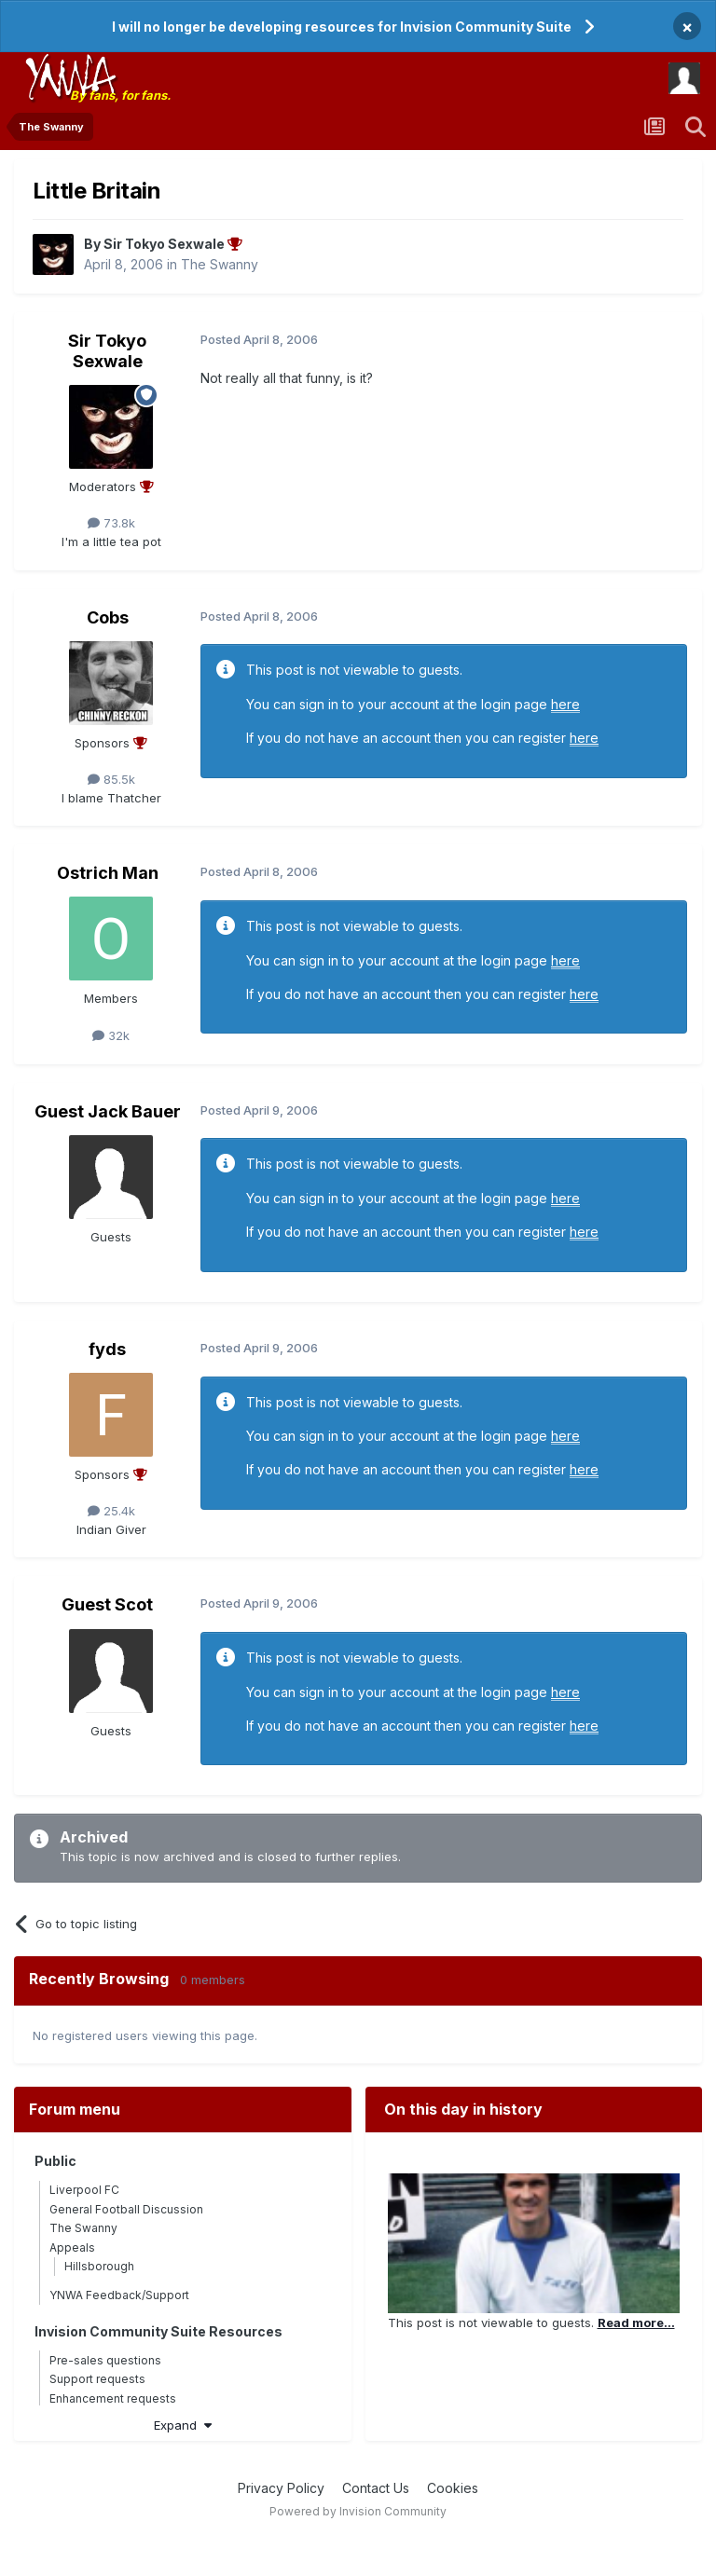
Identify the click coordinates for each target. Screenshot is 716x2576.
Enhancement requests (112, 2398)
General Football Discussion (126, 2209)
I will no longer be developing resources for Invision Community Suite (341, 26)
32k (111, 1035)
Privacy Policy (281, 2488)
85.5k (111, 779)
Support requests (97, 2379)
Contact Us (375, 2488)
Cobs (108, 617)
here (565, 704)
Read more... (636, 2322)
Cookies (452, 2488)
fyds (107, 1349)
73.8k (111, 522)
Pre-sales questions (105, 2360)
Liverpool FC (84, 2190)
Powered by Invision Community (358, 2511)
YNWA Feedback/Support (119, 2295)
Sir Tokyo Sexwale (107, 351)
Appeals (72, 2247)
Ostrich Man (107, 873)
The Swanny (219, 264)
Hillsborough (99, 2266)
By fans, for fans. (120, 95)
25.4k (111, 1510)
